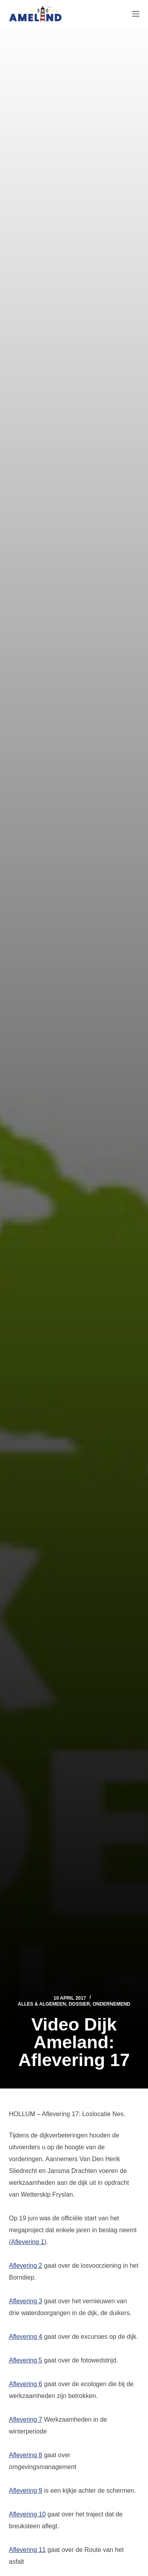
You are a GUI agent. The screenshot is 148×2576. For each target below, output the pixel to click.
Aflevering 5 (26, 2360)
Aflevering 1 (28, 2242)
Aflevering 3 (26, 2301)
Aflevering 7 (26, 2419)
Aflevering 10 (27, 2514)
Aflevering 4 (26, 2336)
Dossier (79, 2004)
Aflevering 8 (26, 2455)
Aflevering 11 (27, 2549)
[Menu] (135, 13)
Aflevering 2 (26, 2265)
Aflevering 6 (26, 2384)
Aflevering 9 (26, 2490)
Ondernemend (111, 2004)
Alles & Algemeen (42, 2004)
